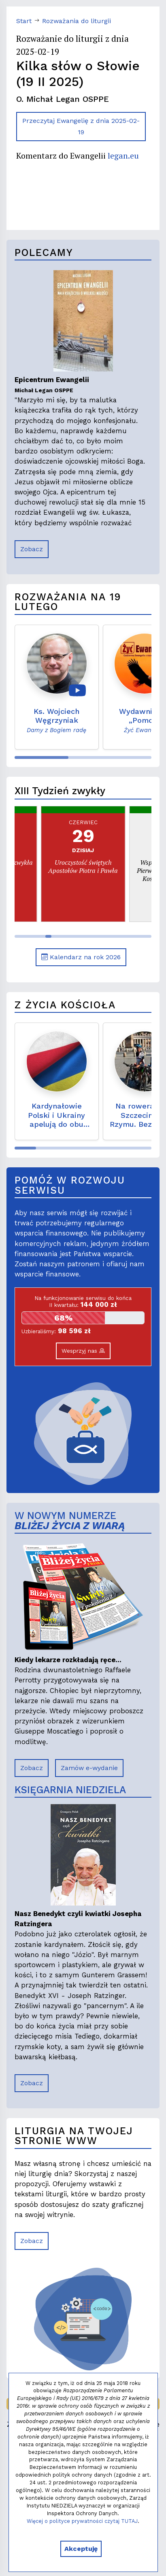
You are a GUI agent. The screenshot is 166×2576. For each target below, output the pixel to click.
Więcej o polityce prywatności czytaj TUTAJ (82, 2521)
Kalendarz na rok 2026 (81, 957)
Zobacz (31, 549)
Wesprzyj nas (83, 1350)
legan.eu (123, 155)
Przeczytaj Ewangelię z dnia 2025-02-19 (81, 126)
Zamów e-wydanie (89, 1768)
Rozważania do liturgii (76, 21)
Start (24, 21)
